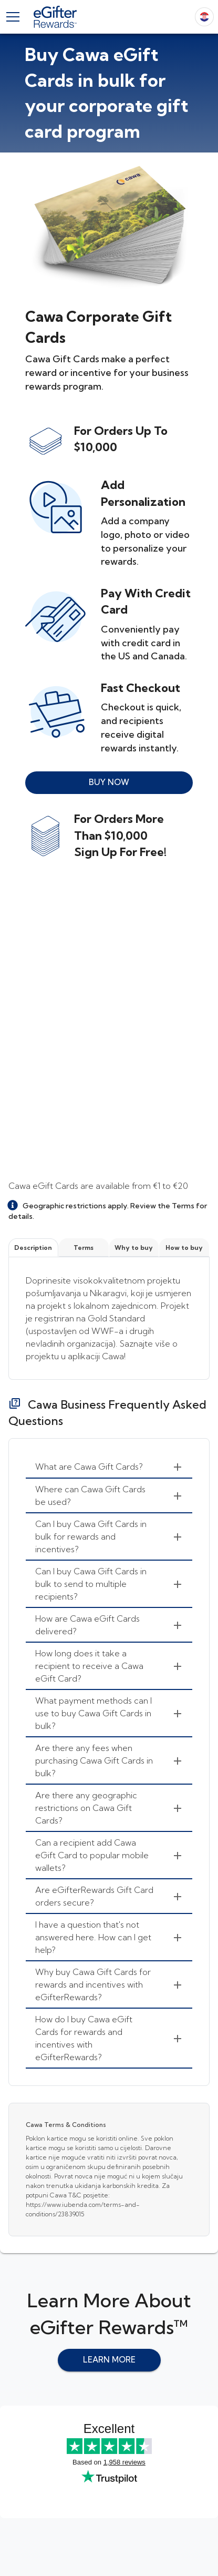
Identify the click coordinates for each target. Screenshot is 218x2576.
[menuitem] (109, 1467)
